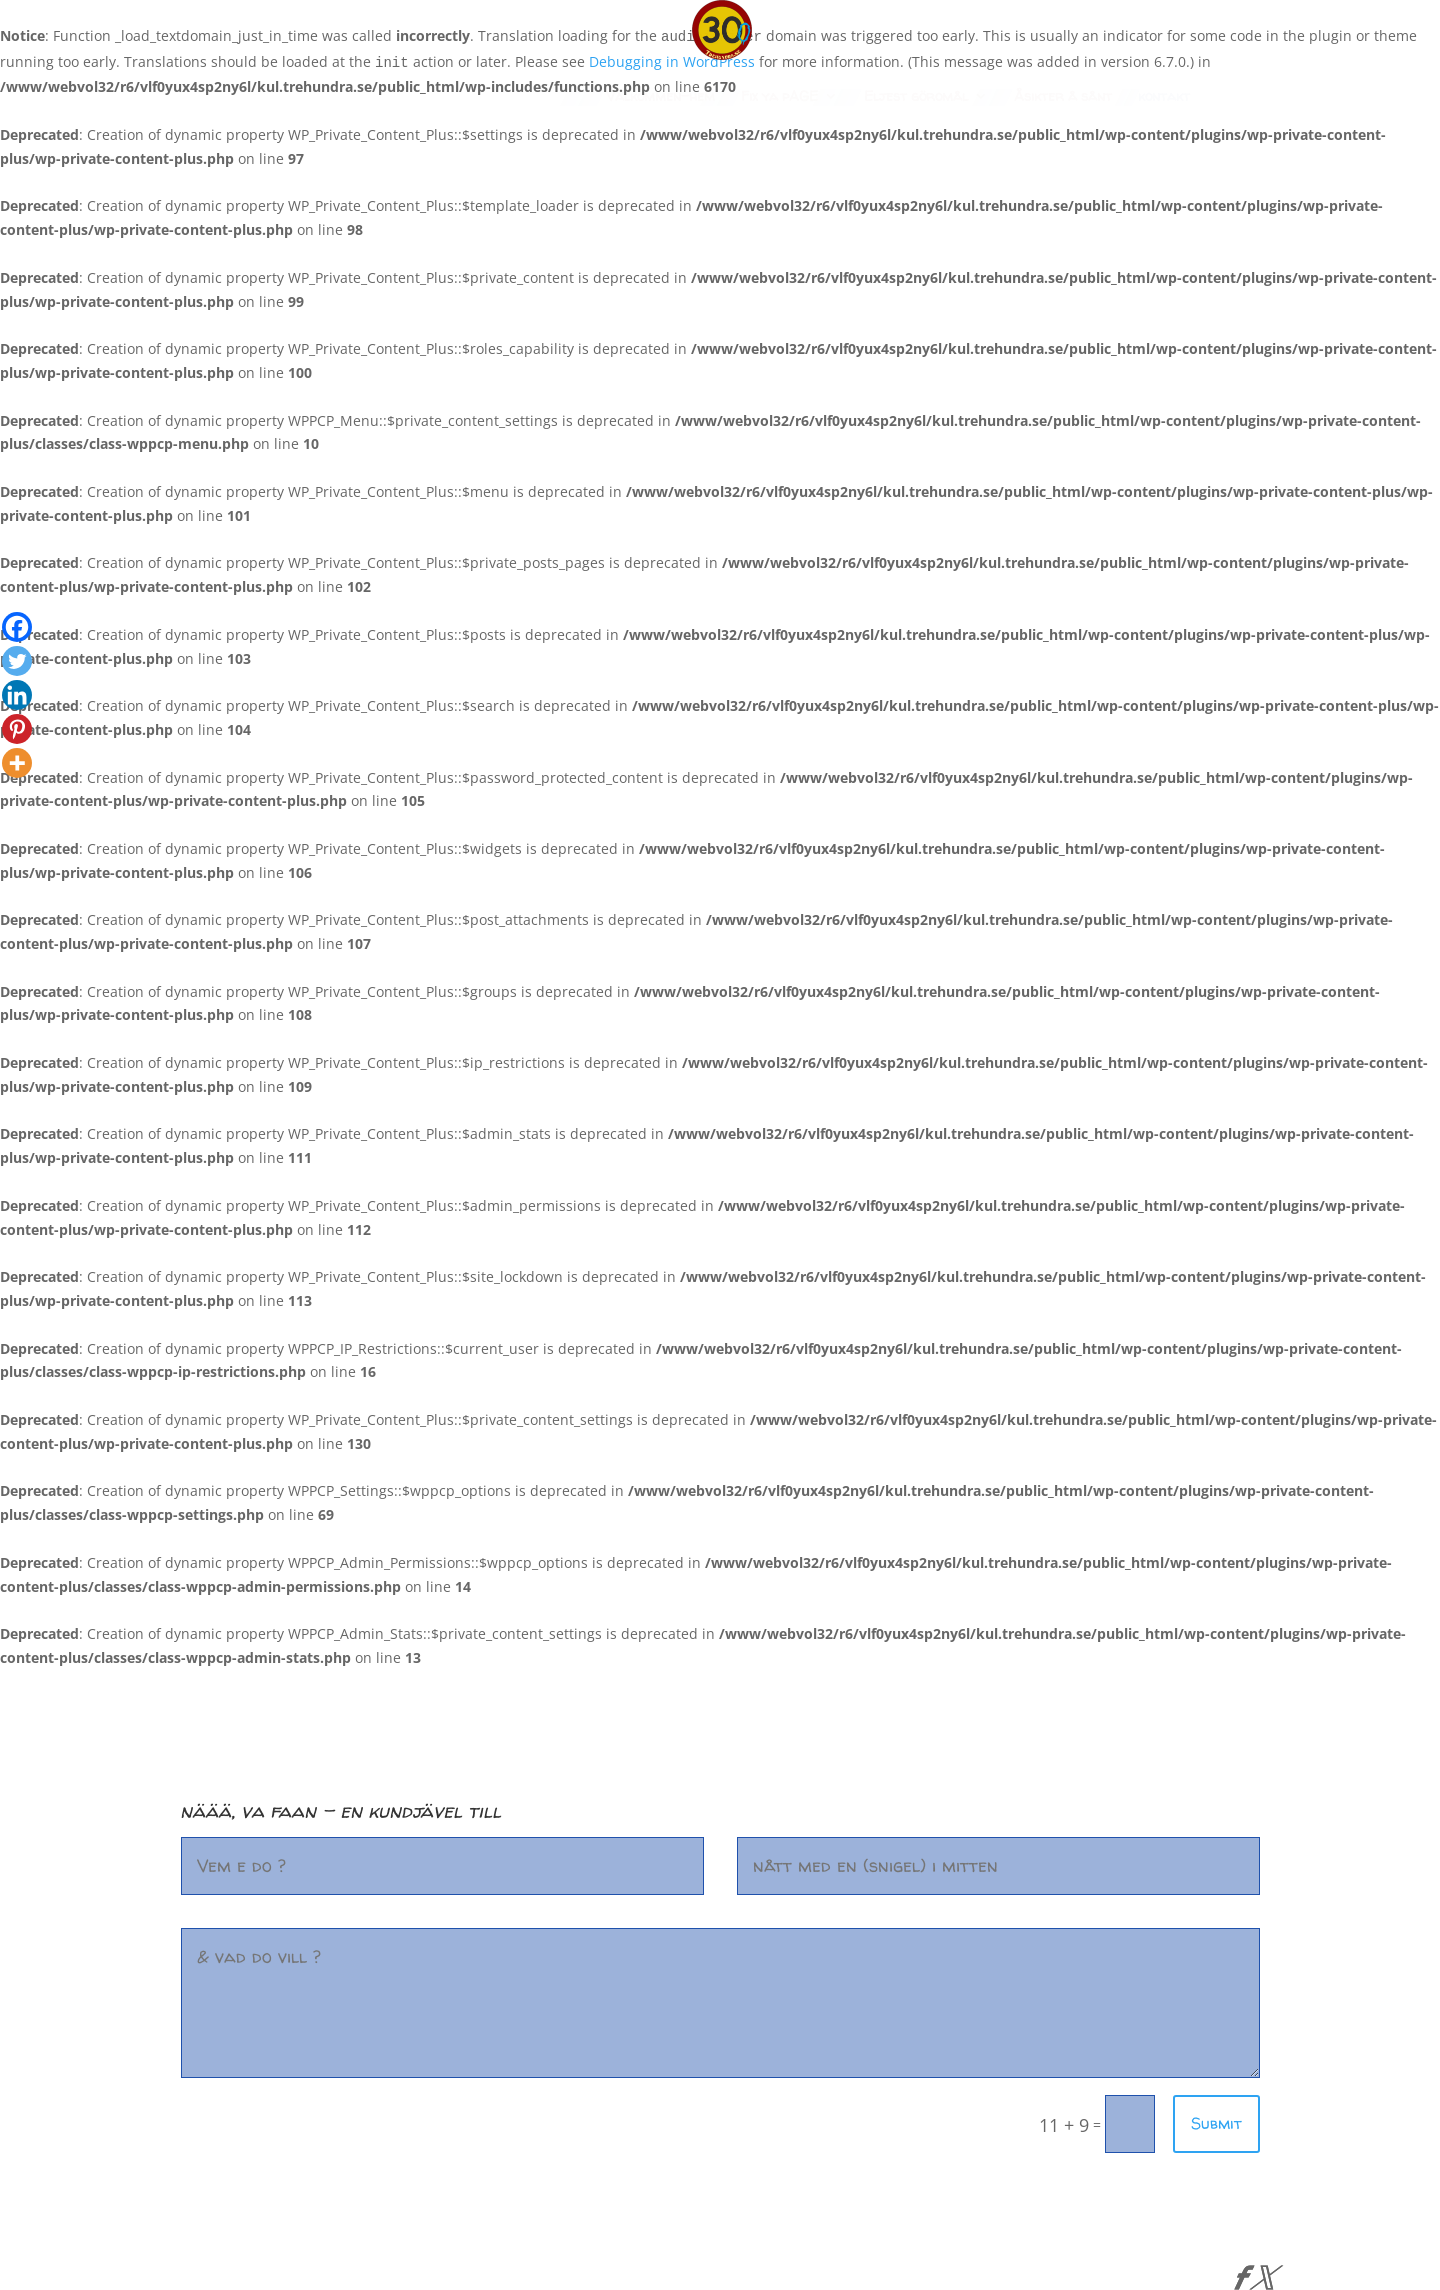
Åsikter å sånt (1063, 97)
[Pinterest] (17, 729)
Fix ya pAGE (779, 97)
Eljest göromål (916, 97)
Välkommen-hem (660, 97)
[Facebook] (17, 627)
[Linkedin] (17, 695)
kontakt (1164, 97)
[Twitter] (17, 661)
